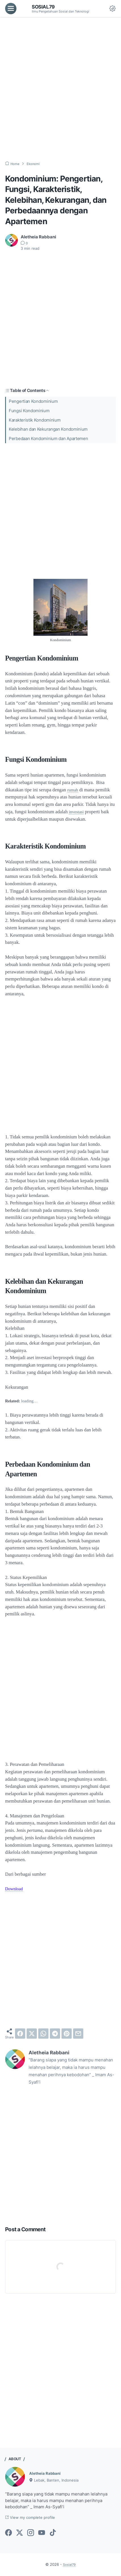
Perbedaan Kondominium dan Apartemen (48, 438)
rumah (73, 789)
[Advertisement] (60, 89)
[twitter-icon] (19, 2533)
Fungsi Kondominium (29, 410)
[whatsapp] (43, 2033)
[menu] (10, 8)
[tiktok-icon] (52, 2533)
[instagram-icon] (30, 2533)
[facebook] (20, 2033)
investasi (77, 811)
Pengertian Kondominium (33, 401)
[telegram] (55, 2033)
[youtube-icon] (41, 2533)
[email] (78, 2033)
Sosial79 (44, 6)
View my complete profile (33, 2517)
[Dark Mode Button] (112, 8)
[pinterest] (66, 2033)
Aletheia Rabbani (47, 2473)
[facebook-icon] (8, 2533)
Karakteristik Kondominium (35, 420)
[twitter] (32, 2033)
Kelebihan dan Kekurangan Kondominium (48, 429)
